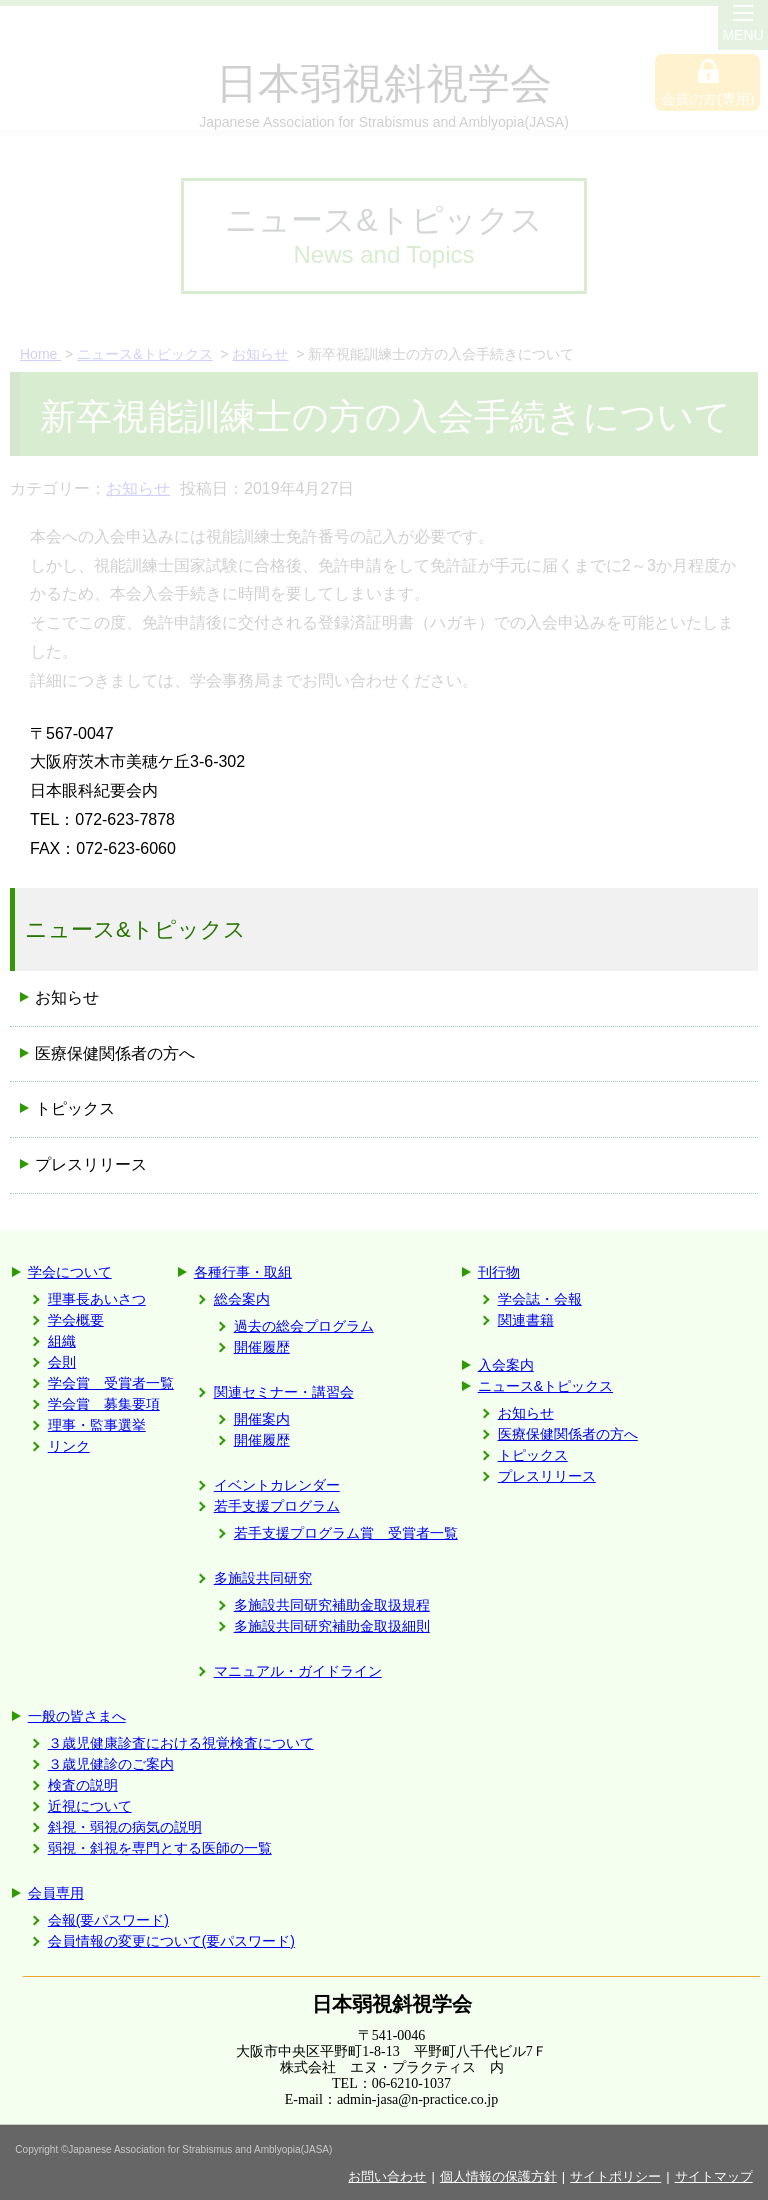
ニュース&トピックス (545, 1386)
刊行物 (499, 1272)
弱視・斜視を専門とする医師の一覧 (160, 1848)
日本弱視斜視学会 (392, 2004)
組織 (62, 1341)
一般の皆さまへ (77, 1716)
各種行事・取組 (243, 1272)
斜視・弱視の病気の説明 (125, 1827)
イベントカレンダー (277, 1485)
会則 (62, 1362)
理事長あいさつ (97, 1299)
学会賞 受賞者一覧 (111, 1383)
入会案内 (506, 1365)
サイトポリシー (615, 2176)
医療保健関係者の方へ (568, 1434)
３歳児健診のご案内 (111, 1764)
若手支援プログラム (277, 1506)
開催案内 (262, 1419)
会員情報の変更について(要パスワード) (171, 1941)
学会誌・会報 (540, 1299)
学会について (70, 1272)
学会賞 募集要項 (104, 1404)
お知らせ (67, 997)
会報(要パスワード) (108, 1920)
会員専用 (56, 1893)
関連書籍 (526, 1320)
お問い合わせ (387, 2176)
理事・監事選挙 (97, 1425)
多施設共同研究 (263, 1578)
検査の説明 (83, 1785)
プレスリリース (547, 1476)
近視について (90, 1806)
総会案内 (242, 1299)
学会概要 (76, 1320)
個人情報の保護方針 (498, 2176)
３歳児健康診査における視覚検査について (181, 1743)
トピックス (533, 1455)
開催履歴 (262, 1347)
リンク (69, 1446)
